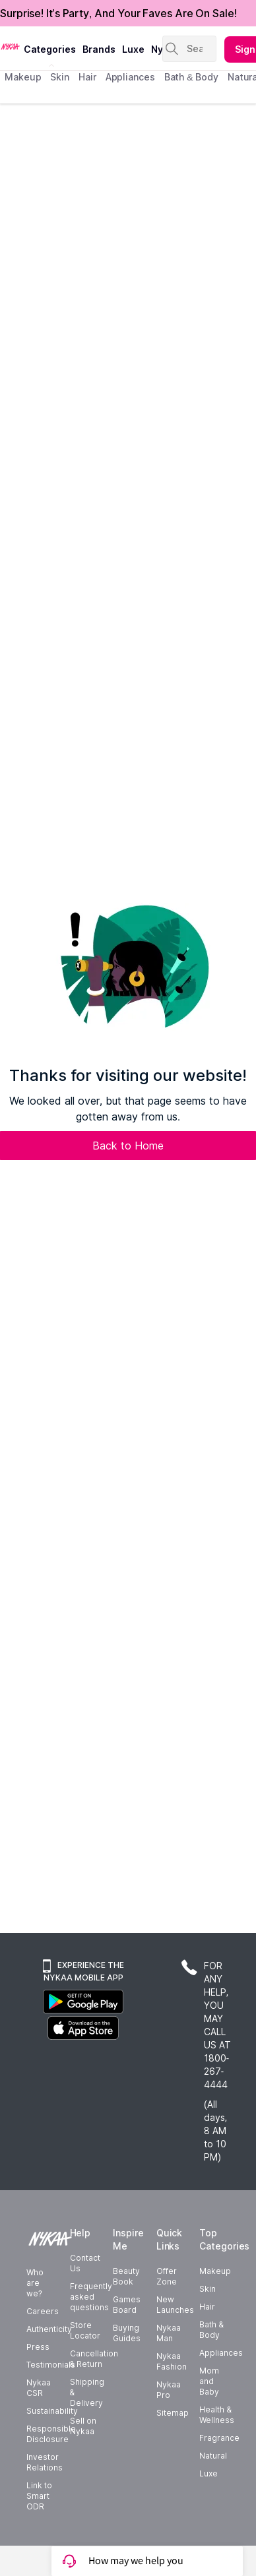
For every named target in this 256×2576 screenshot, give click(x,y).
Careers (42, 2311)
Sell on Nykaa (83, 2426)
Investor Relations (44, 2462)
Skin (207, 2289)
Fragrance (219, 2438)
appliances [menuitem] (130, 76)
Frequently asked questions (91, 2296)
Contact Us (85, 2263)
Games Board (127, 2304)
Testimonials (50, 2365)
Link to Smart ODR (39, 2495)
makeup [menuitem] (23, 76)
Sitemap (172, 2413)
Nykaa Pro (168, 2389)
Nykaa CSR (38, 2387)
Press (37, 2347)
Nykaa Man (168, 2333)
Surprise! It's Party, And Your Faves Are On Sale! (118, 13)
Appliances (221, 2353)
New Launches (175, 2304)
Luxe (208, 2473)
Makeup (215, 2271)
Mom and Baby (209, 2381)
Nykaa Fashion (171, 2361)
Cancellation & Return (94, 2358)
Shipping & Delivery (87, 2392)
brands (98, 49)
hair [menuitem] (87, 76)
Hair (207, 2307)
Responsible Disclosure (51, 2434)
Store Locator (85, 2330)
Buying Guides (127, 2333)
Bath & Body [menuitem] (191, 76)
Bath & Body (211, 2329)
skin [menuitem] (59, 76)
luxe (133, 49)
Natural (213, 2456)
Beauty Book (126, 2276)
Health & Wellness (216, 2415)
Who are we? (35, 2282)
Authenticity (49, 2329)
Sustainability (52, 2411)
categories (50, 49)
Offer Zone (166, 2276)
